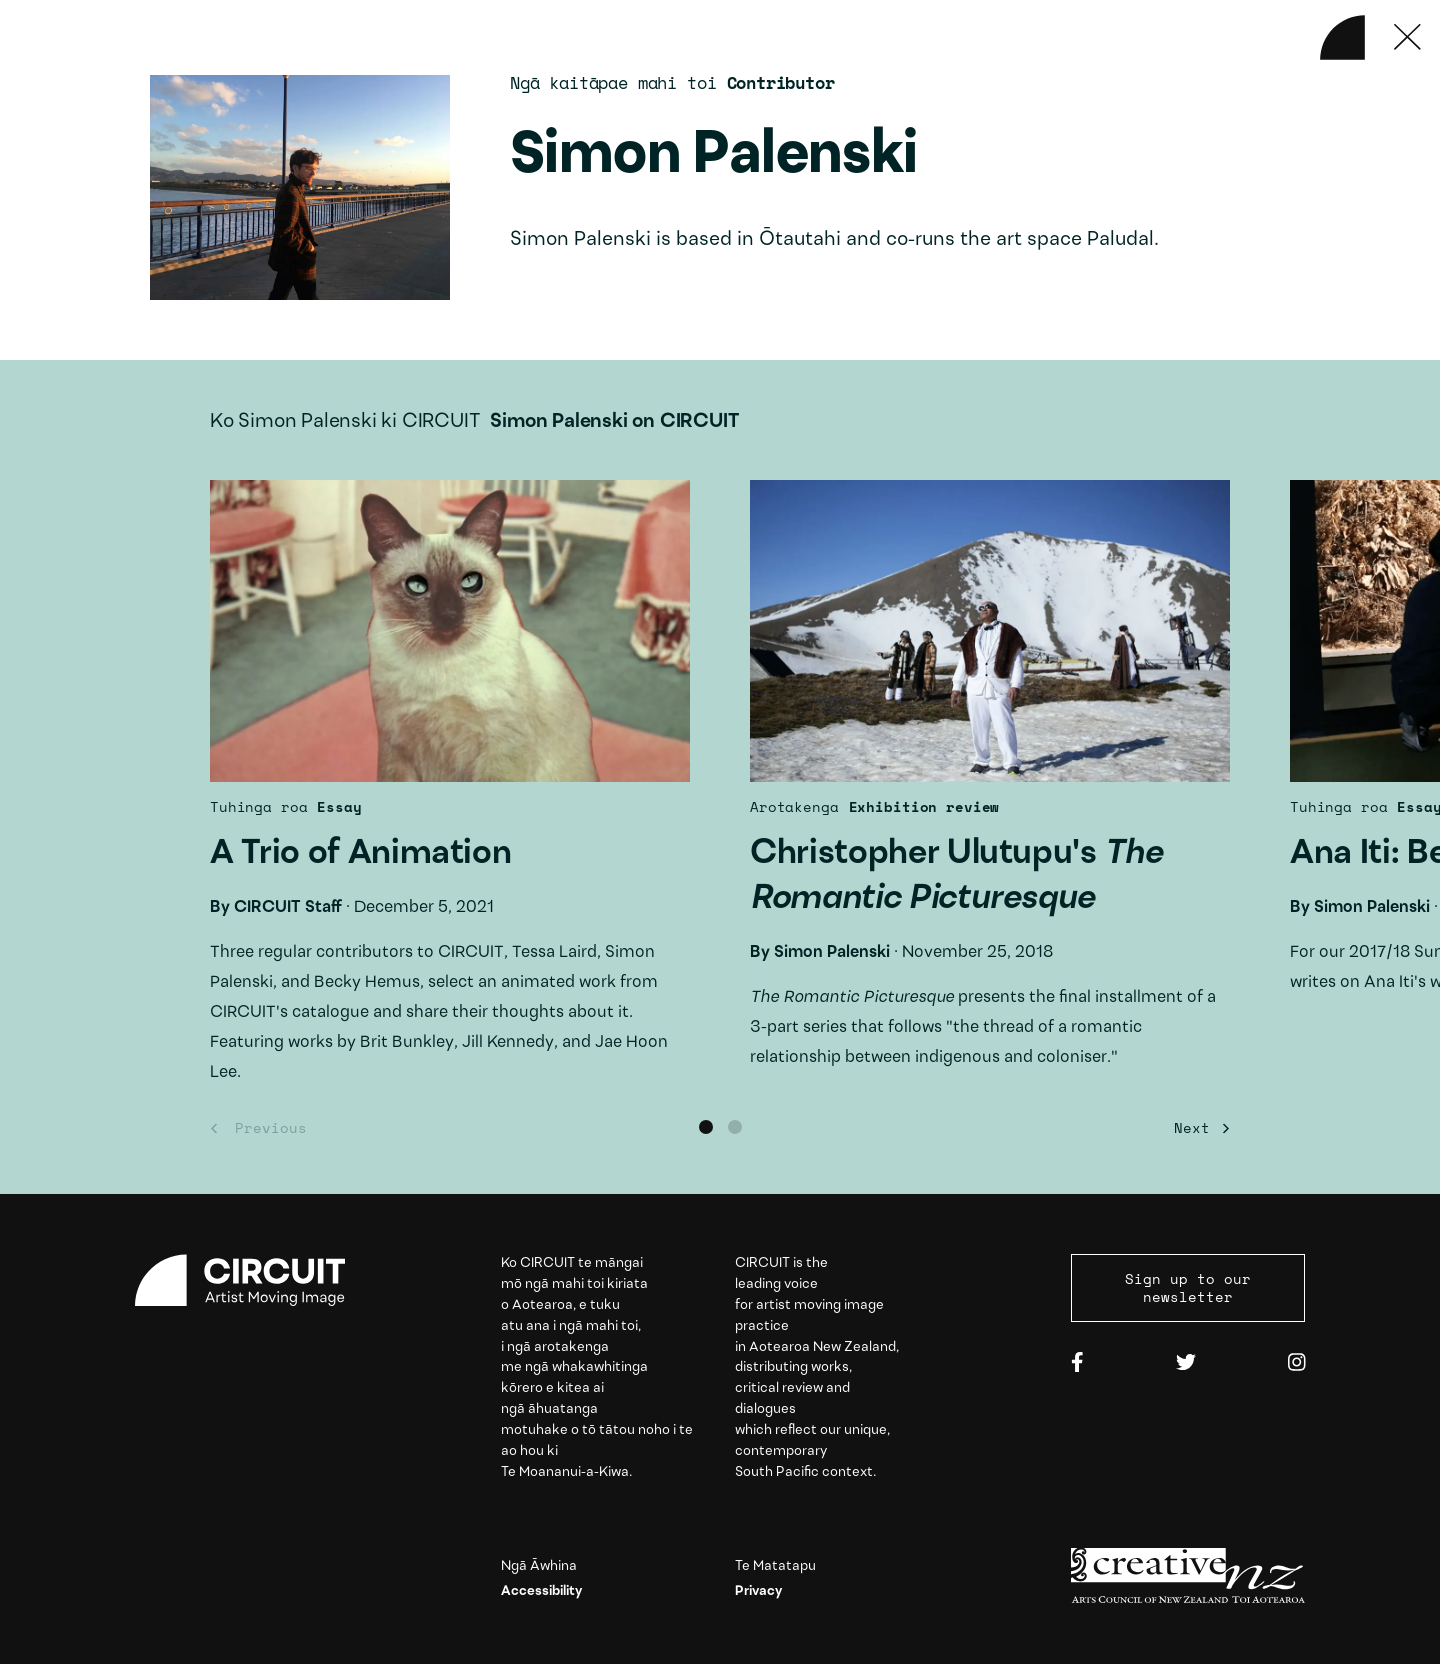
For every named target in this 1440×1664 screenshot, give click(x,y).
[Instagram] (1297, 1363)
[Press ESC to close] (1407, 37)
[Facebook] (1077, 1363)
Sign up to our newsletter (1188, 1287)
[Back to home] (1342, 37)
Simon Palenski (832, 952)
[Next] (1197, 1128)
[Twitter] (1186, 1363)
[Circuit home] (252, 1280)
